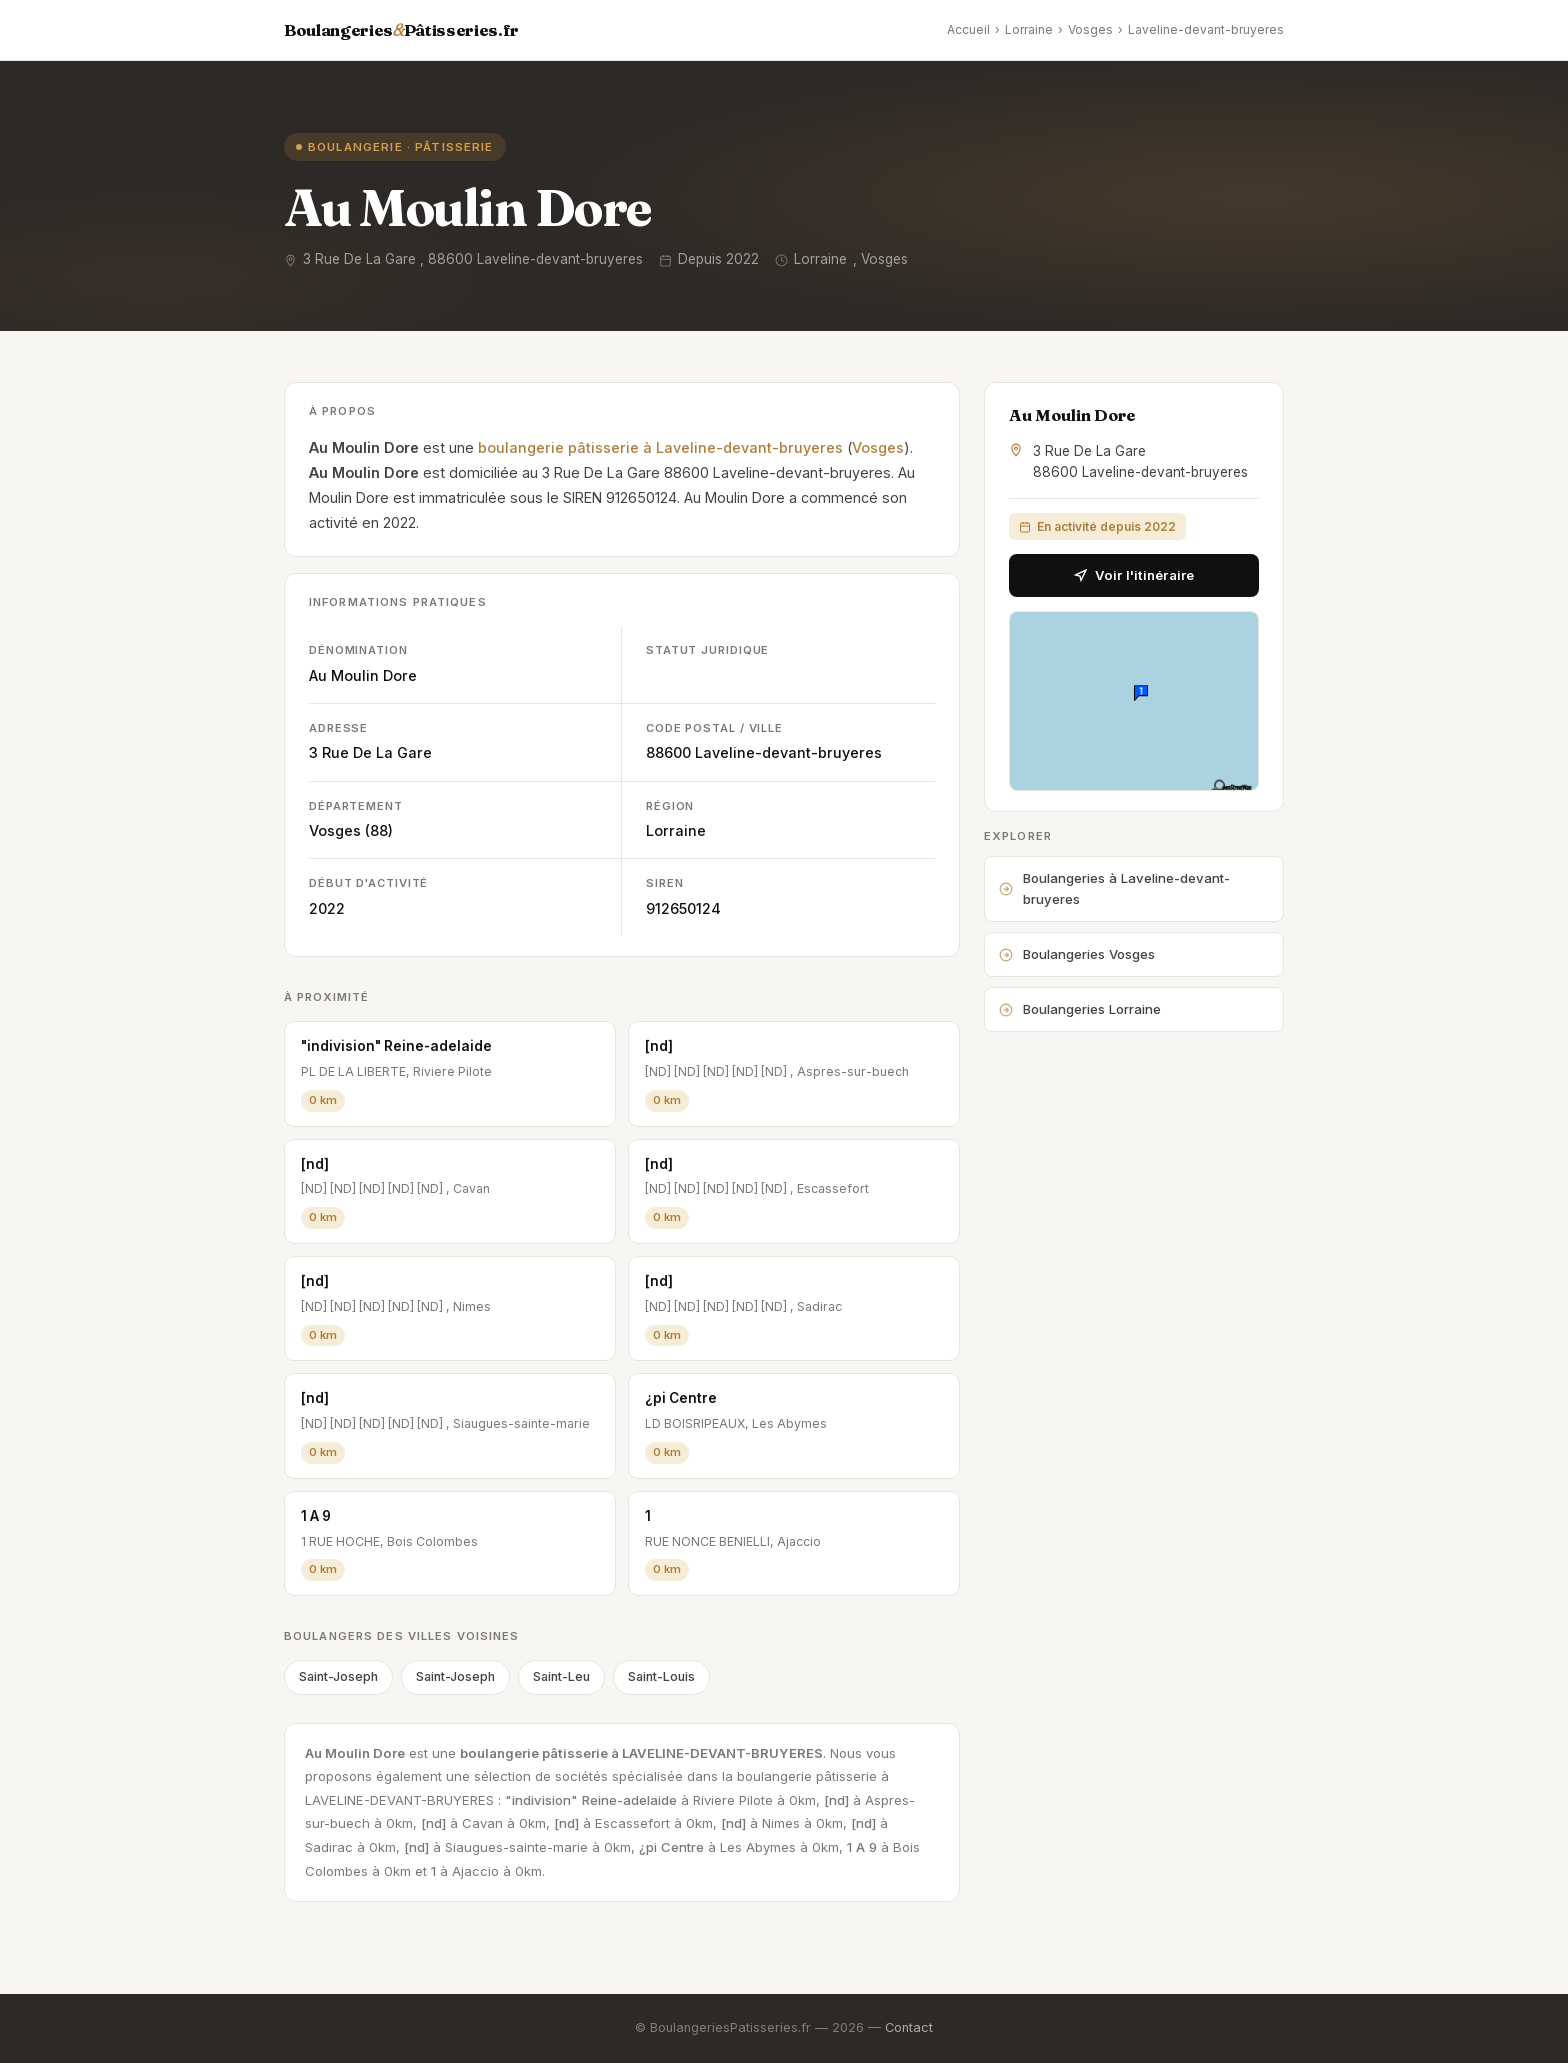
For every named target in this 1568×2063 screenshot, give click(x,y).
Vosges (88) (351, 830)
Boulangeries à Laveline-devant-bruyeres (1114, 888)
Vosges (1090, 29)
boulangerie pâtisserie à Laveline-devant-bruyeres (660, 447)
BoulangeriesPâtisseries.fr (401, 30)
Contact (909, 2027)
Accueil (968, 29)
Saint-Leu (561, 1676)
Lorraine (1029, 29)
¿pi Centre (681, 1398)
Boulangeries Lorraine (1080, 1009)
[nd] (659, 1046)
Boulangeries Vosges (1077, 954)
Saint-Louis (661, 1676)
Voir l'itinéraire (1134, 575)
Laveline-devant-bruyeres (1206, 29)
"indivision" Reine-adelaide (396, 1046)
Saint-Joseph (338, 1676)
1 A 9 (316, 1516)
